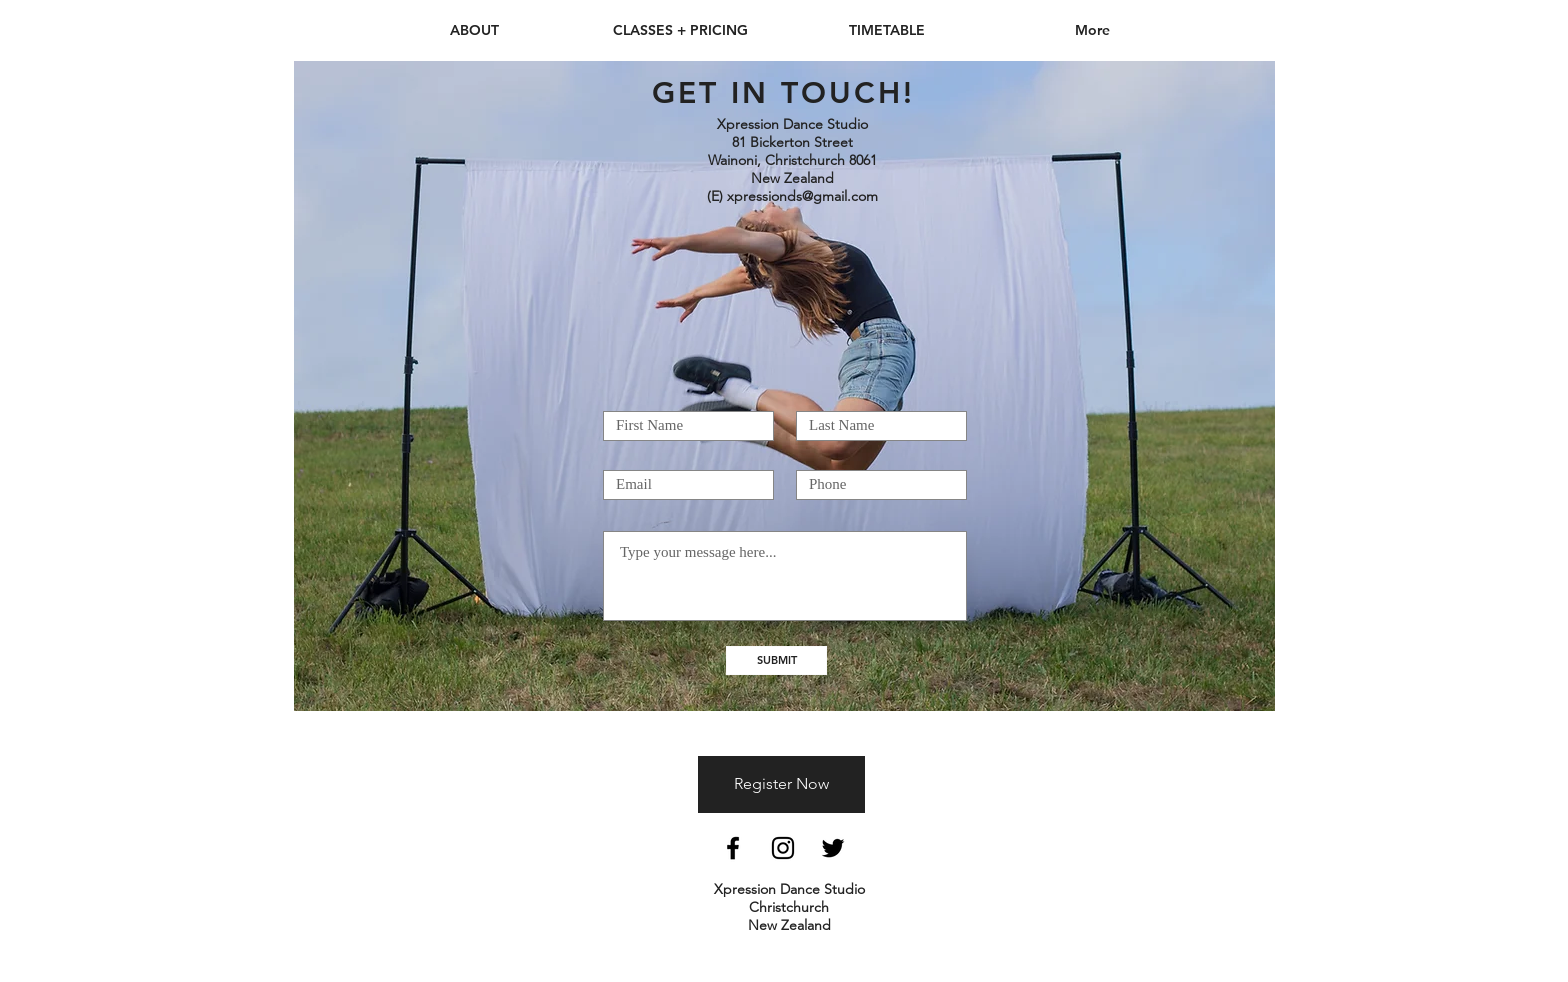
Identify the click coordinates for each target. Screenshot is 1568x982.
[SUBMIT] (776, 660)
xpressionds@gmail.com (802, 196)
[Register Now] (781, 784)
